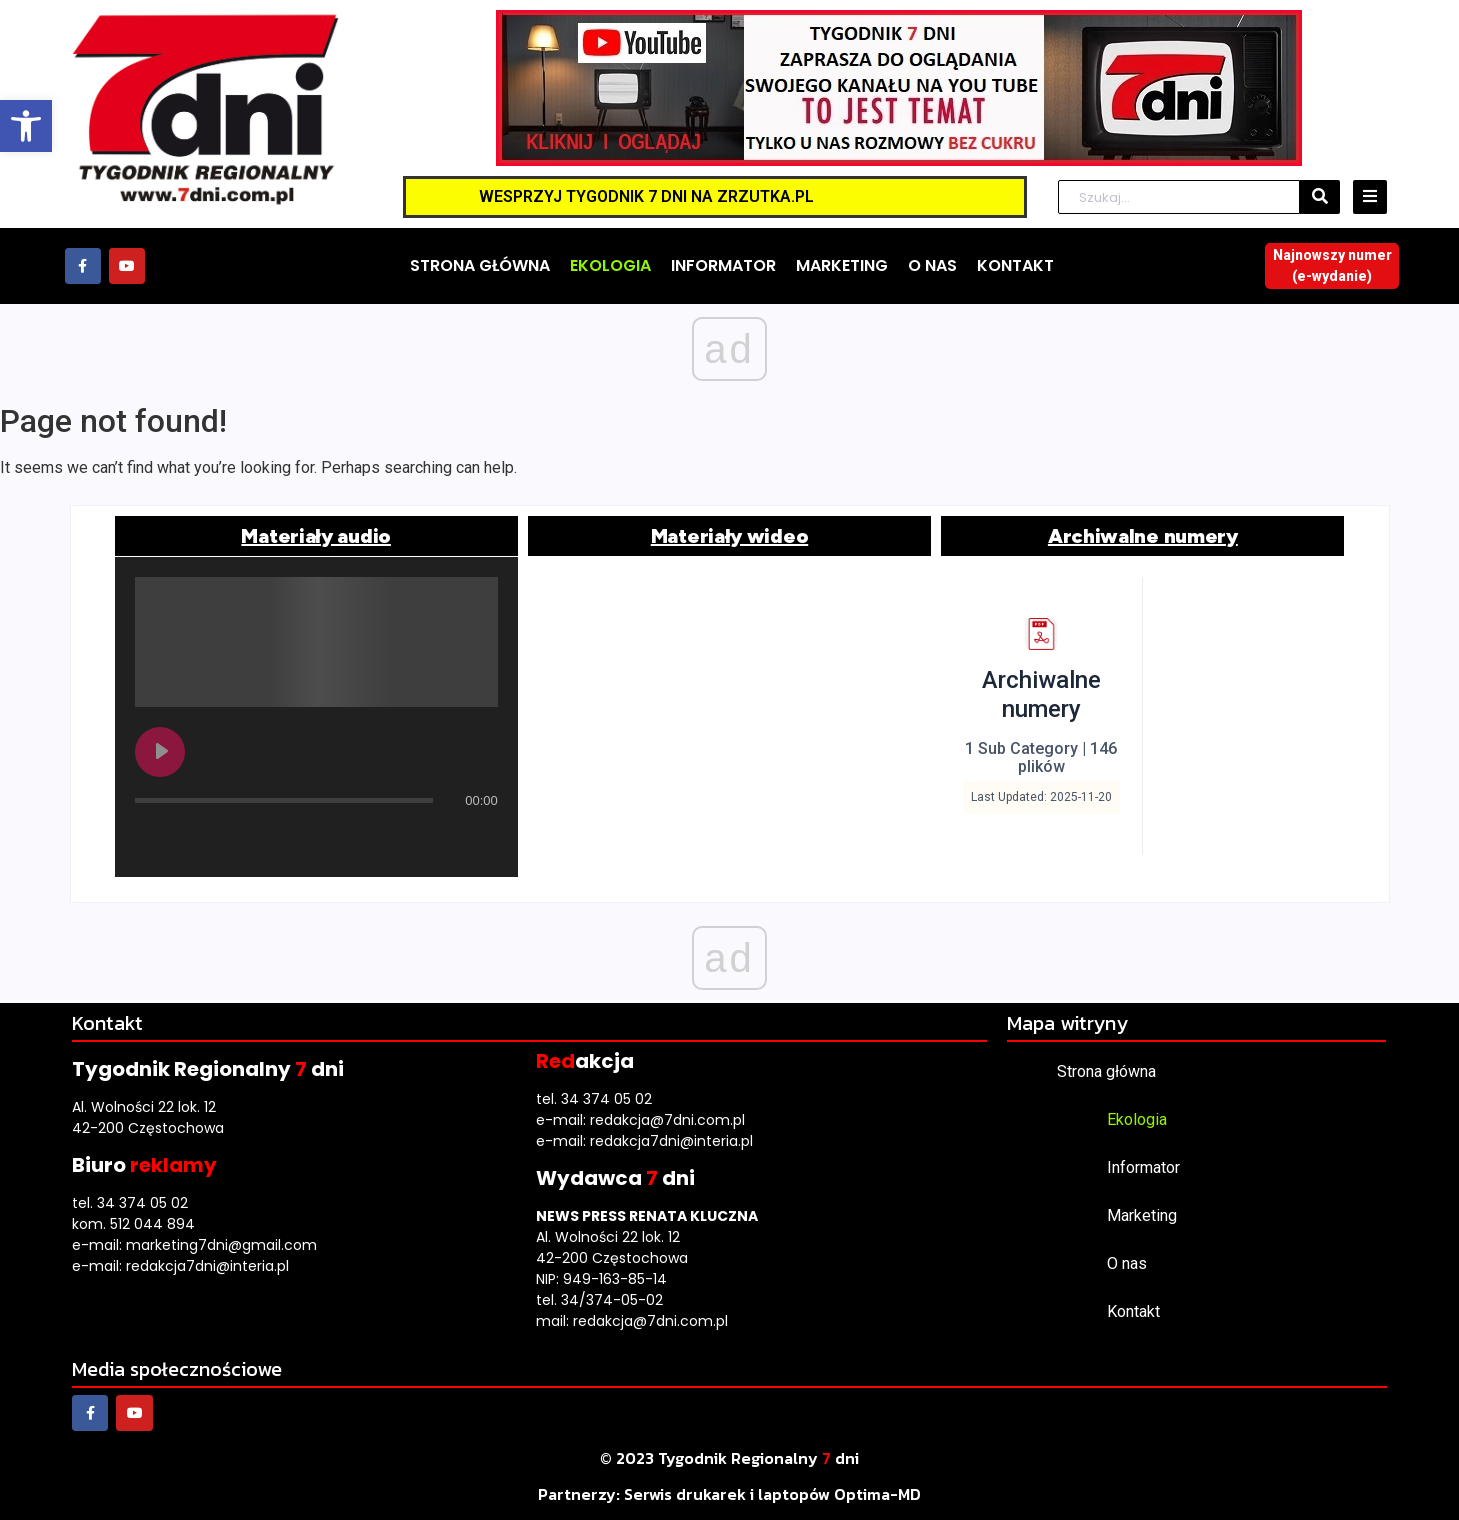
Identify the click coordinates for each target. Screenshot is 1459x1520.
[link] (26, 126)
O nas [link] (1127, 1263)
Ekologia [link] (1137, 1119)
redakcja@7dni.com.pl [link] (667, 1120)
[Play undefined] (160, 752)
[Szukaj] (1178, 197)
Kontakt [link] (1133, 1311)
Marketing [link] (1142, 1215)
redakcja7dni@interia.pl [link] (207, 1266)
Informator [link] (1143, 1167)
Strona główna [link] (1106, 1071)
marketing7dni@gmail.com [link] (221, 1245)
